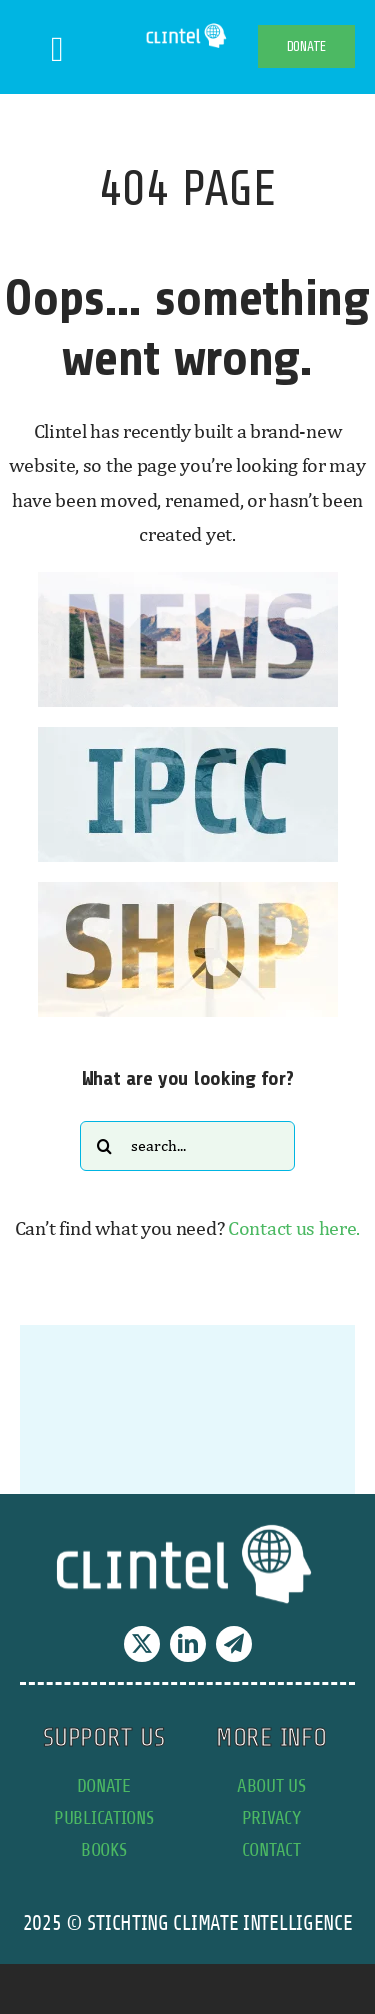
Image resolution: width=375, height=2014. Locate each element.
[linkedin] (188, 1644)
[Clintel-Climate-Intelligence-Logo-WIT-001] (187, 29)
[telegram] (234, 1644)
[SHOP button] (188, 891)
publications (103, 1817)
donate (104, 1785)
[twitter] (142, 1644)
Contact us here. (294, 1227)
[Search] (105, 1146)
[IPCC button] (188, 736)
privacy (271, 1817)
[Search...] (187, 1146)
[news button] (188, 581)
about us (271, 1785)
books (104, 1849)
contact (271, 1849)
